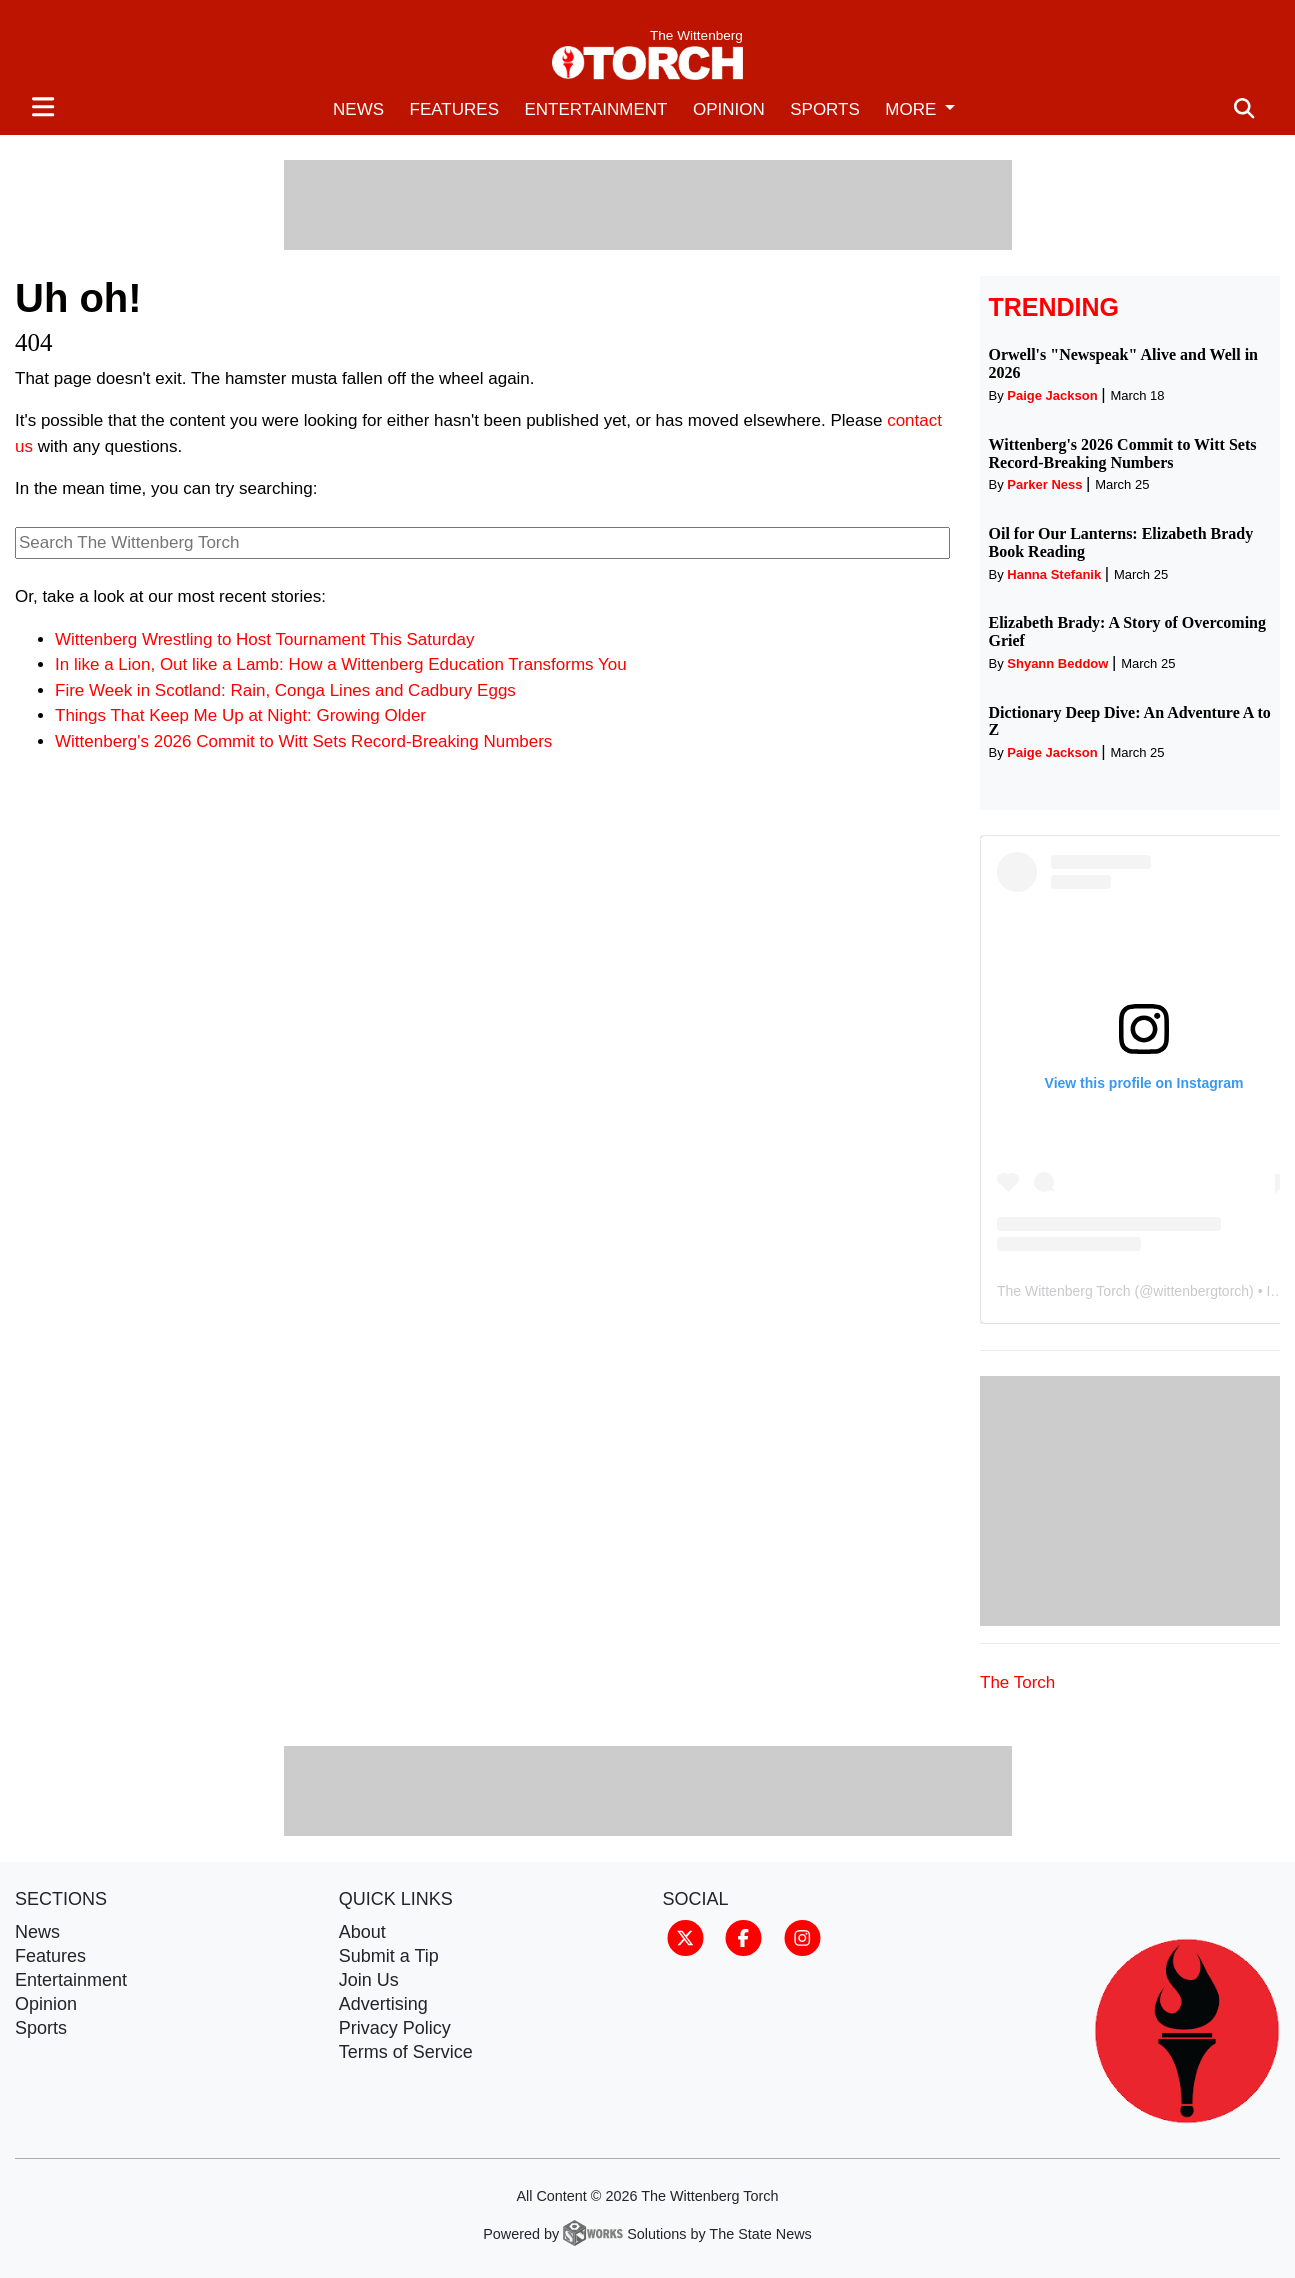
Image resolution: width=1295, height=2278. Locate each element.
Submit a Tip (389, 1956)
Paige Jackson (1052, 395)
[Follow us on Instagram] (802, 1936)
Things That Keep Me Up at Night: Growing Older (240, 715)
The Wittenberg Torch (1064, 1291)
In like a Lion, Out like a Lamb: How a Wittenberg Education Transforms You (341, 664)
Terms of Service (406, 2052)
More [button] (913, 109)
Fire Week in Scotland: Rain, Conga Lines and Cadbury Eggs (285, 690)
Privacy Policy (395, 2028)
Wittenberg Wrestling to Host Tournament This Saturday (265, 639)
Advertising (383, 2004)
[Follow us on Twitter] (685, 1936)
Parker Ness (1044, 484)
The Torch (1017, 1682)
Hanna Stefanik (1054, 574)
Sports (825, 109)
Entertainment (595, 109)
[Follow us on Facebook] (743, 1936)
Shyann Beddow (1057, 663)
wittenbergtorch (1201, 1291)
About (362, 1932)
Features (454, 109)
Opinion (729, 109)
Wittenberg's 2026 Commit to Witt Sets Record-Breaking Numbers (303, 741)
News (358, 109)
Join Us (369, 1980)
